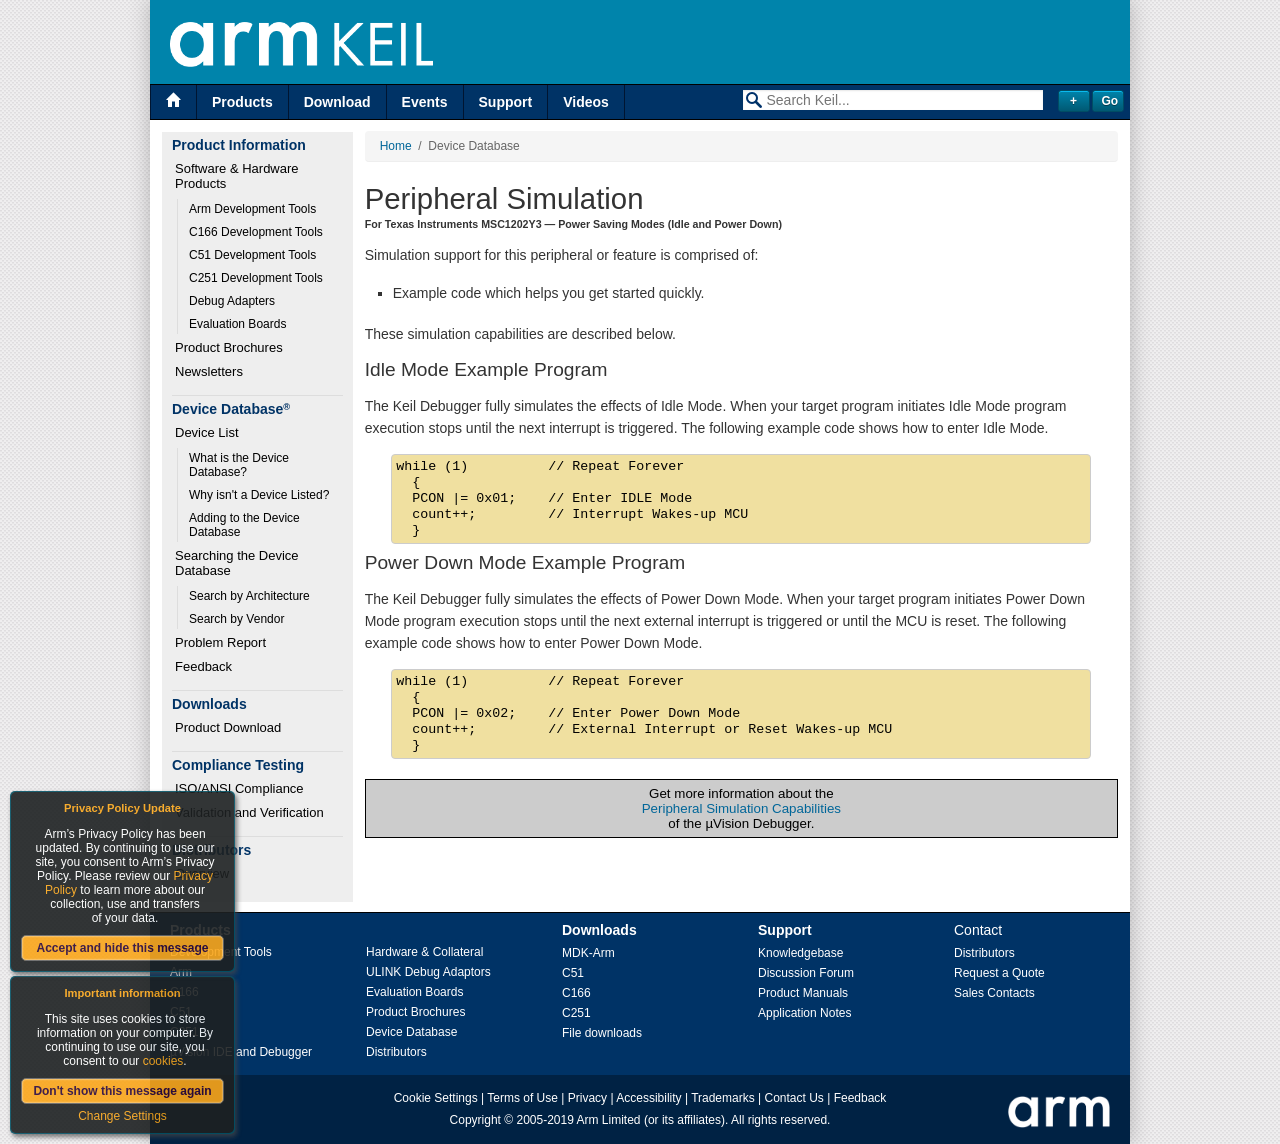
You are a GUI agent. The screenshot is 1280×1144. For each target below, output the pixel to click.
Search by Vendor (236, 619)
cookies (163, 1061)
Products (242, 102)
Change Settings (122, 1116)
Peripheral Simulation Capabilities (741, 808)
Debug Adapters (232, 301)
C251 (576, 1013)
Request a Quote (999, 973)
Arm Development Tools (252, 209)
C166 (576, 993)
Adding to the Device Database (246, 525)
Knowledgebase (800, 953)
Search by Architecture (249, 596)
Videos (586, 102)
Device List (207, 432)
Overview (202, 873)
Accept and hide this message (122, 948)
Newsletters (209, 371)
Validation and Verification (249, 812)
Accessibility (648, 1098)
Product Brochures (229, 347)
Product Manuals (803, 993)
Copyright (475, 1120)
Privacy (587, 1098)
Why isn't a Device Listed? (259, 495)
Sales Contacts (994, 993)
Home (396, 146)
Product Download (228, 727)
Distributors (396, 1052)
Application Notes (804, 1013)
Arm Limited (609, 1120)
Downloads (599, 930)
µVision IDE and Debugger (241, 1052)
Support (506, 102)
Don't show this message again (122, 1091)
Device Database (411, 1032)
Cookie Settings (436, 1098)
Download (337, 102)
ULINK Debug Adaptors (428, 972)
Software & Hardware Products (238, 176)
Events (425, 102)
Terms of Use (522, 1098)
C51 (573, 973)
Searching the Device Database (238, 563)
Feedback (203, 666)
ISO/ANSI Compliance (239, 788)
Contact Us (794, 1098)
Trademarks (723, 1098)
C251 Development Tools (256, 278)
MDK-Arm (588, 953)
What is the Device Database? (240, 465)
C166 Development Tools (256, 232)
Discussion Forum (806, 973)
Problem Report (220, 642)
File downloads (602, 1033)
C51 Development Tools (252, 255)
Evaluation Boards (237, 324)
